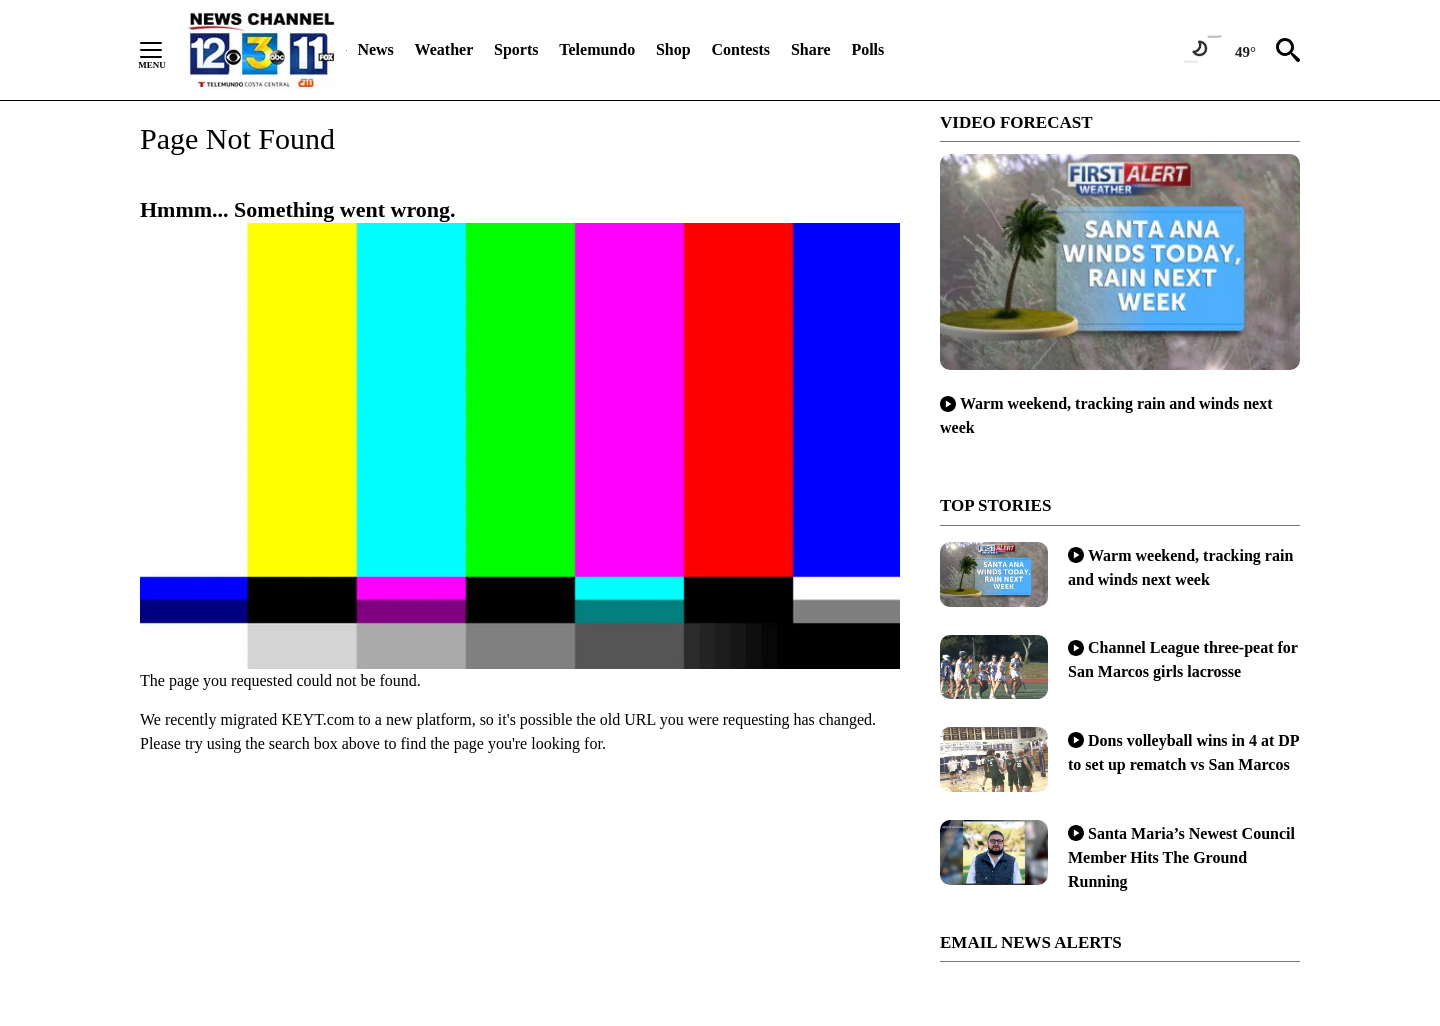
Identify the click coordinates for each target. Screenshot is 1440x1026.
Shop (673, 49)
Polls (867, 49)
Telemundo (597, 49)
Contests (740, 49)
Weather (444, 49)
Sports (516, 49)
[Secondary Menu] (166, 50)
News (375, 49)
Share (811, 49)
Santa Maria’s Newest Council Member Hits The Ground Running (1181, 857)
